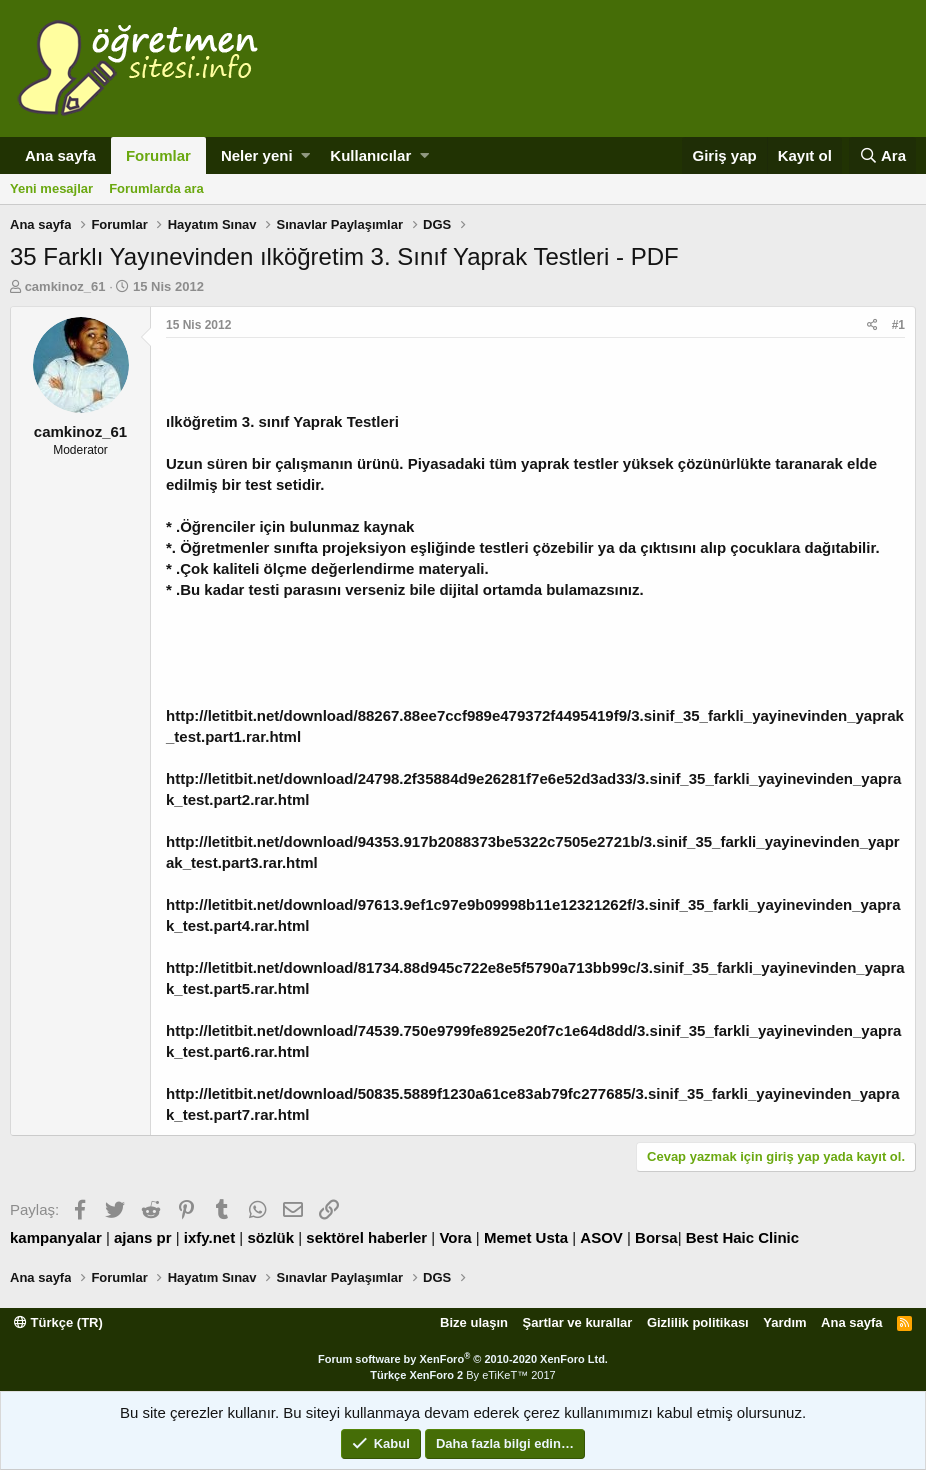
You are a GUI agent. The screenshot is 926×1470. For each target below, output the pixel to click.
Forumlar (158, 155)
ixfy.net (209, 1237)
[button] (305, 155)
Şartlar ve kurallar (578, 1322)
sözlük (270, 1237)
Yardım (784, 1322)
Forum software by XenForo (463, 1359)
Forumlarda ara (156, 188)
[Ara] (882, 155)
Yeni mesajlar (51, 188)
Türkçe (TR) (58, 1322)
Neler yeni (257, 155)
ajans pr (143, 1237)
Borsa (656, 1237)
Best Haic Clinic (742, 1237)
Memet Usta (526, 1237)
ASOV (601, 1237)
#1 (898, 325)
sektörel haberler (366, 1237)
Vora (455, 1237)
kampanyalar (56, 1237)
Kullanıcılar (370, 155)
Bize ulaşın (474, 1322)
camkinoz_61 (65, 286)
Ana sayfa (60, 155)
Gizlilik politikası (698, 1322)
